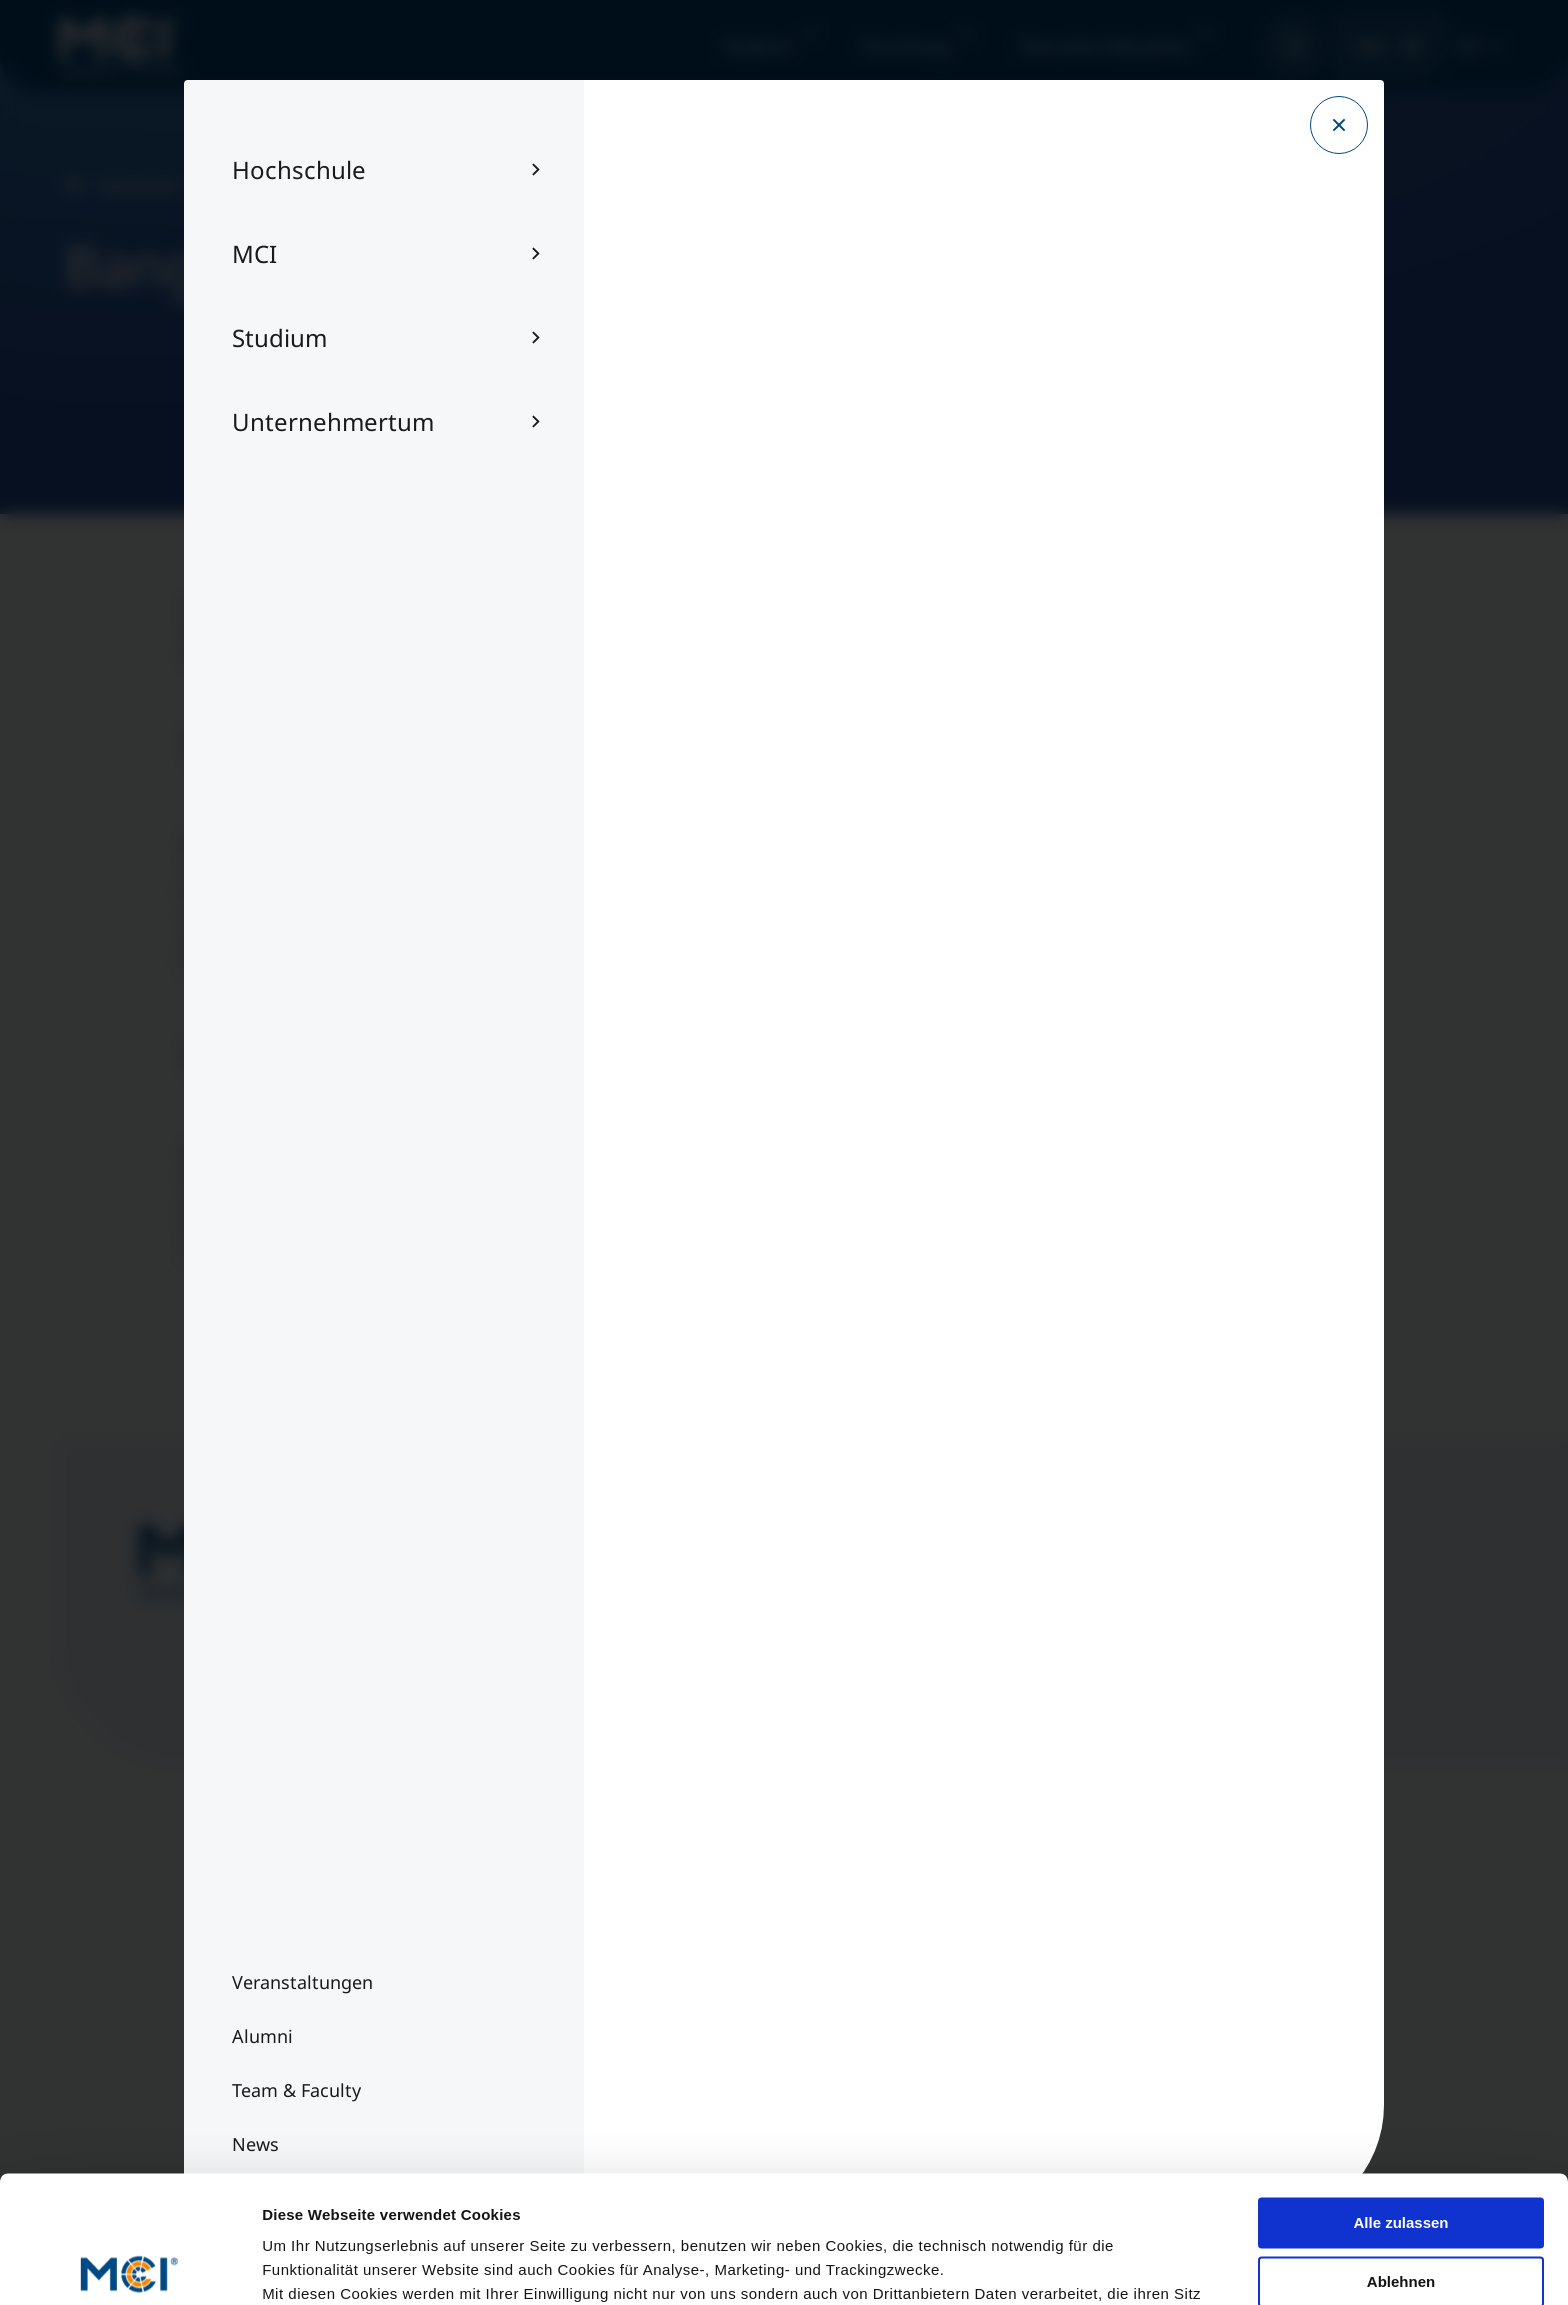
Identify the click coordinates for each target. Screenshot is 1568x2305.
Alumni (234, 2004)
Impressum (643, 1964)
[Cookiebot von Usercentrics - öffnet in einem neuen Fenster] (129, 2266)
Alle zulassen (1400, 2091)
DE (1468, 46)
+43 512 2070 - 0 (1052, 1964)
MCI (1371, 46)
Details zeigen (312, 2265)
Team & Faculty (265, 1964)
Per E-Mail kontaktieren (1081, 2004)
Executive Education (1104, 46)
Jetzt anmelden (808, 1654)
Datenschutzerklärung (745, 2186)
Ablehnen (1401, 2149)
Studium (758, 46)
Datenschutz (648, 2004)
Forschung (906, 46)
